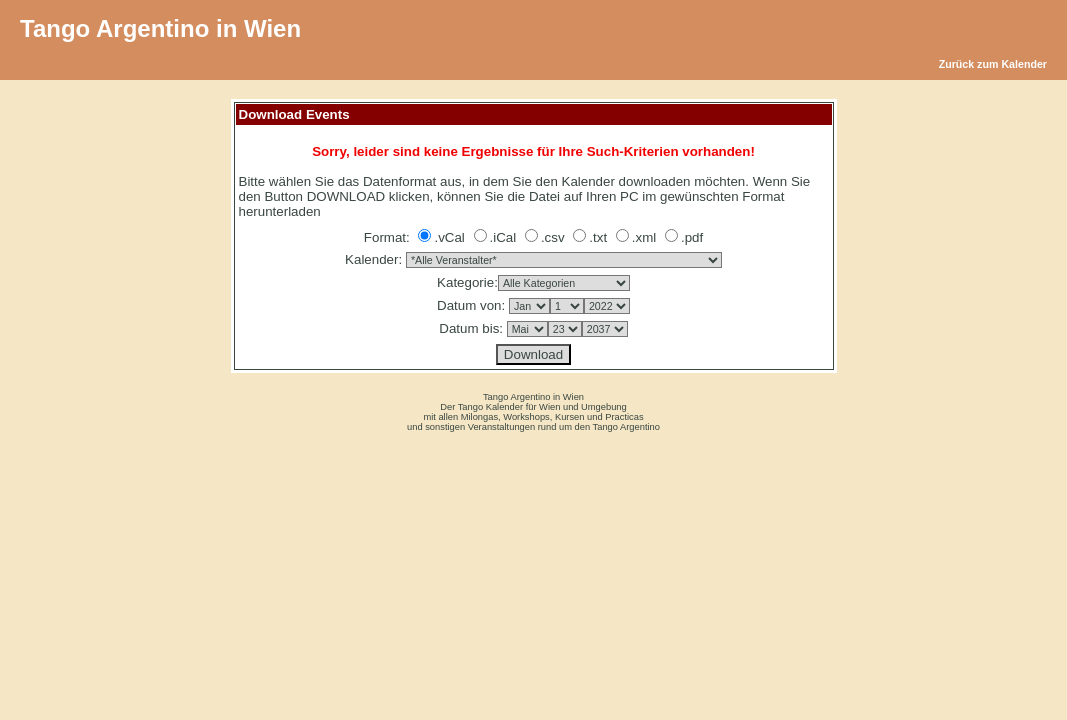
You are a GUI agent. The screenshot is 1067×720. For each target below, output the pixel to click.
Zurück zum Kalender (993, 64)
